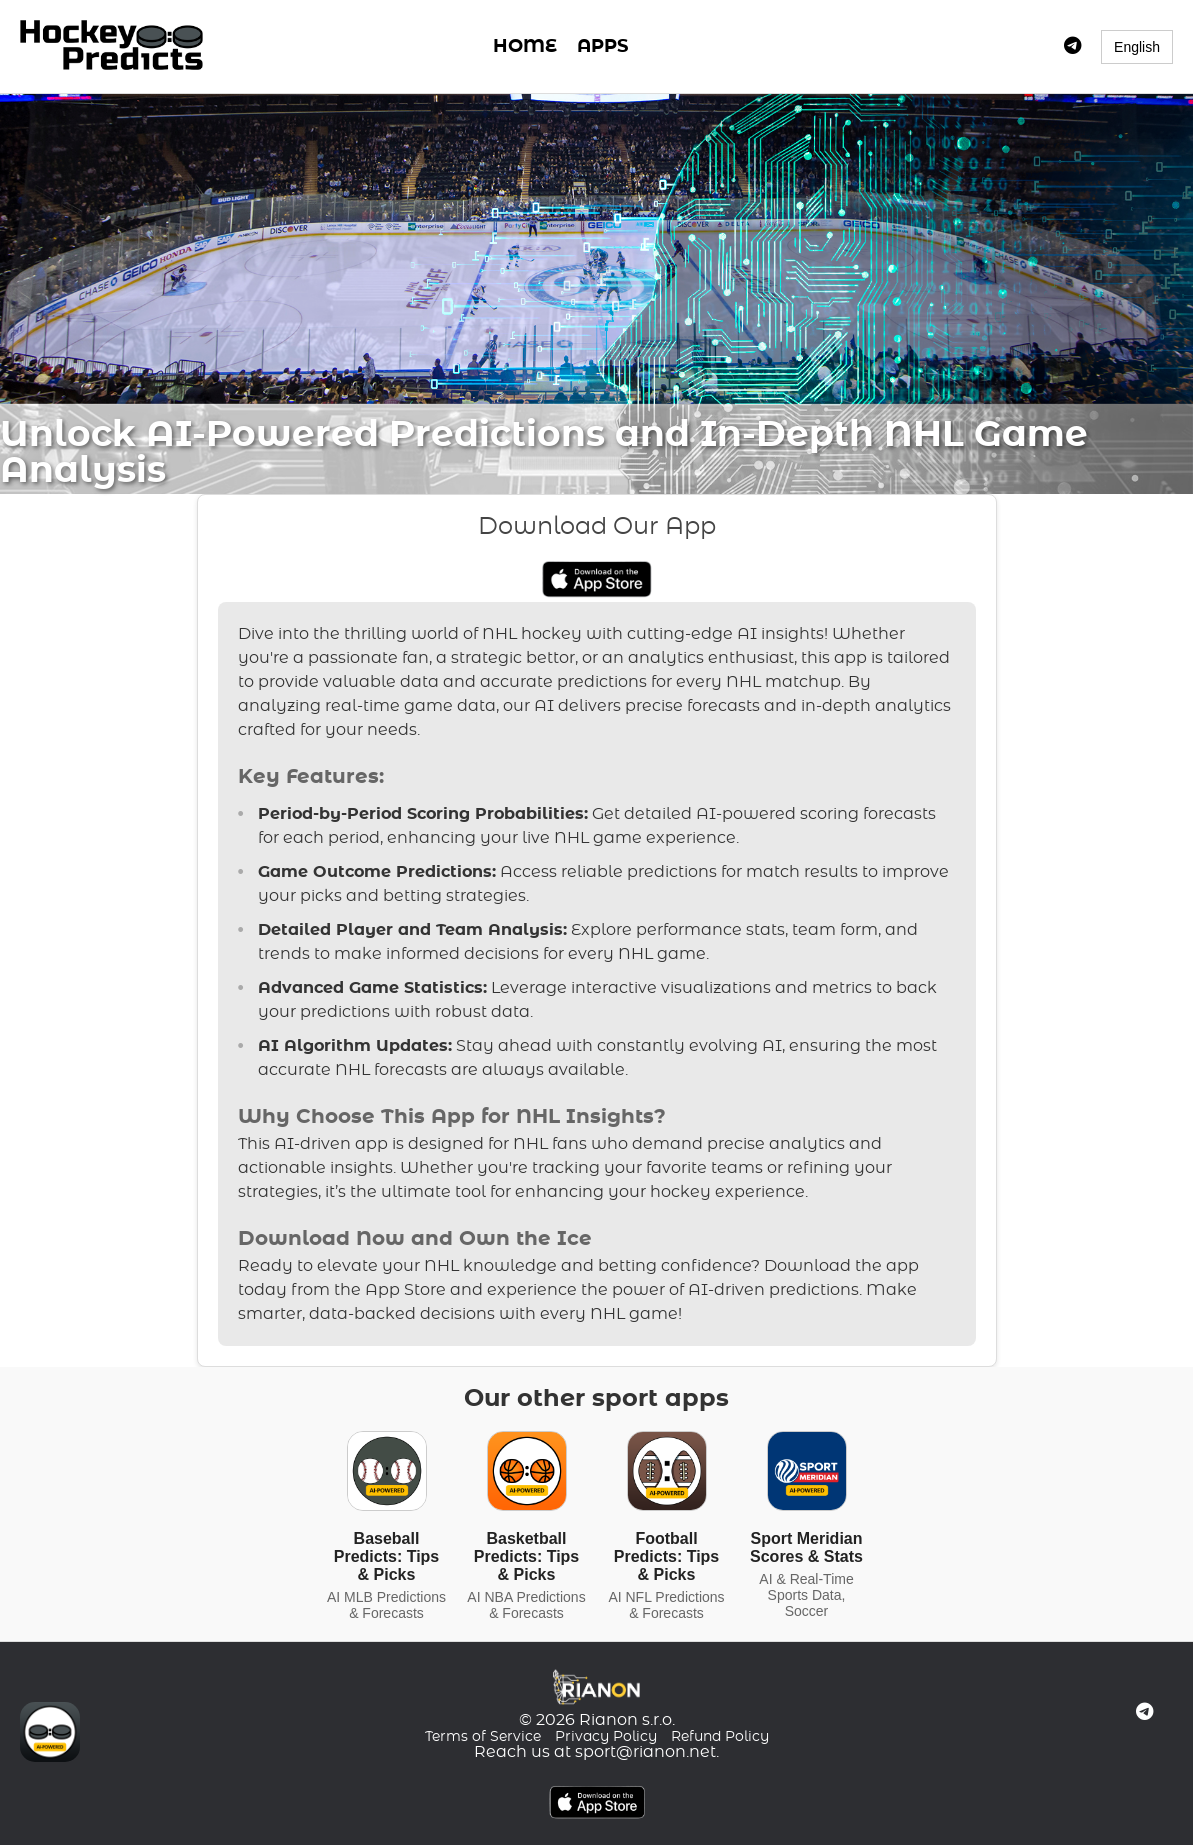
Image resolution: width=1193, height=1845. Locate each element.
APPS (602, 47)
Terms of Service (483, 1737)
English (1137, 47)
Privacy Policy (606, 1737)
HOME (525, 47)
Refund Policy (720, 1737)
